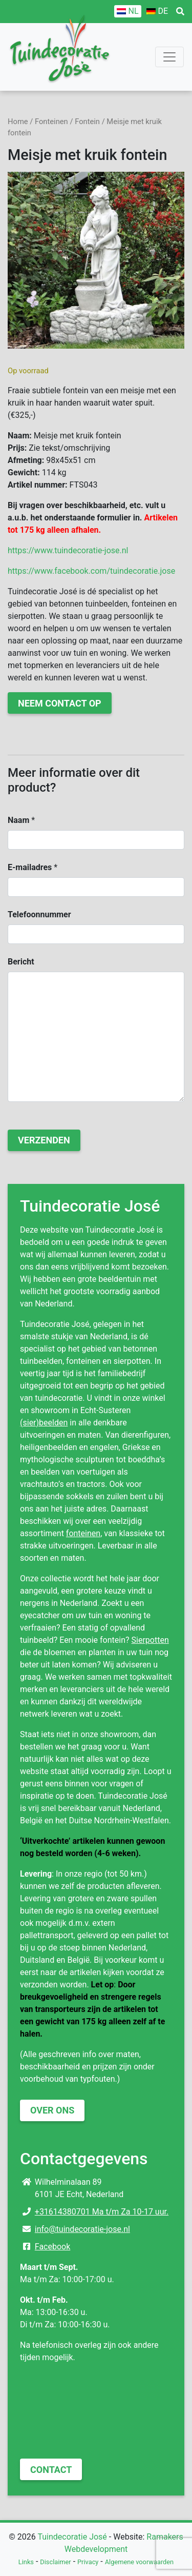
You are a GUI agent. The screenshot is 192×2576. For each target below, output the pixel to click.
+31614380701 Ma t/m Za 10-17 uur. (101, 2212)
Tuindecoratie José (71, 2537)
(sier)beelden (44, 1422)
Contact (51, 2469)
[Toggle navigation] (169, 57)
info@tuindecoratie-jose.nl (82, 2229)
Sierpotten (150, 1640)
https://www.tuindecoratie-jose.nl (68, 550)
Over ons (52, 2110)
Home (18, 121)
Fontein (87, 121)
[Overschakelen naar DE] (157, 11)
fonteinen (83, 1533)
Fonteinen (51, 121)
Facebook (52, 2246)
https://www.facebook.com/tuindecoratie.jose (91, 571)
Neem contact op (59, 703)
